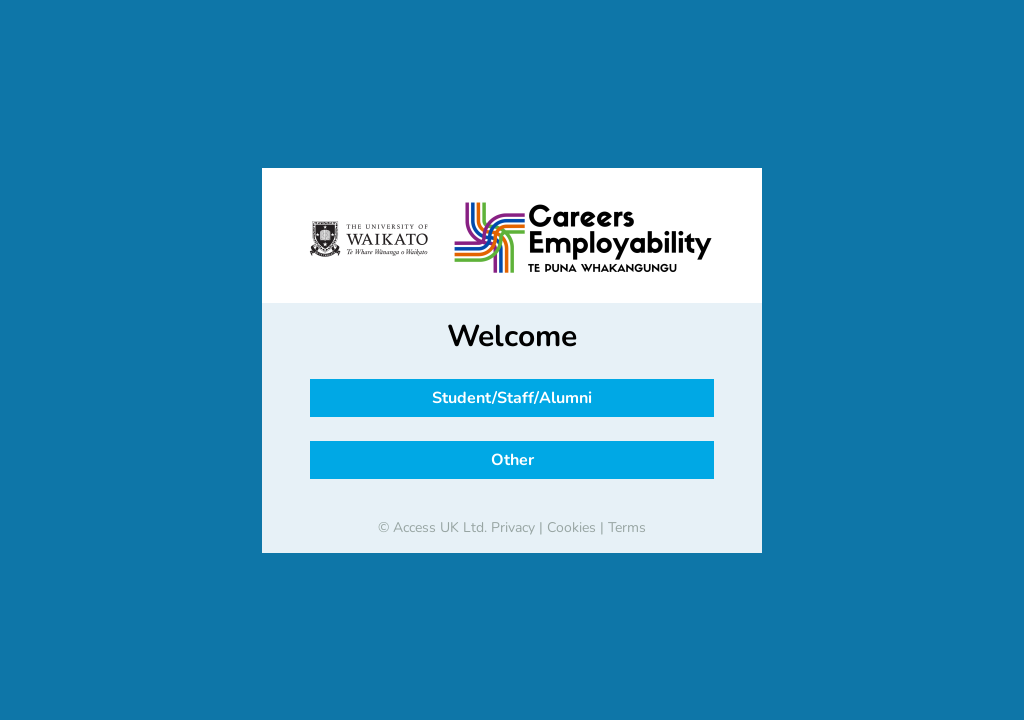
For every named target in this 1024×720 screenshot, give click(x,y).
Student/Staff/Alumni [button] (512, 398)
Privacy (513, 527)
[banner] (512, 239)
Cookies (571, 527)
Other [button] (512, 460)
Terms (627, 527)
